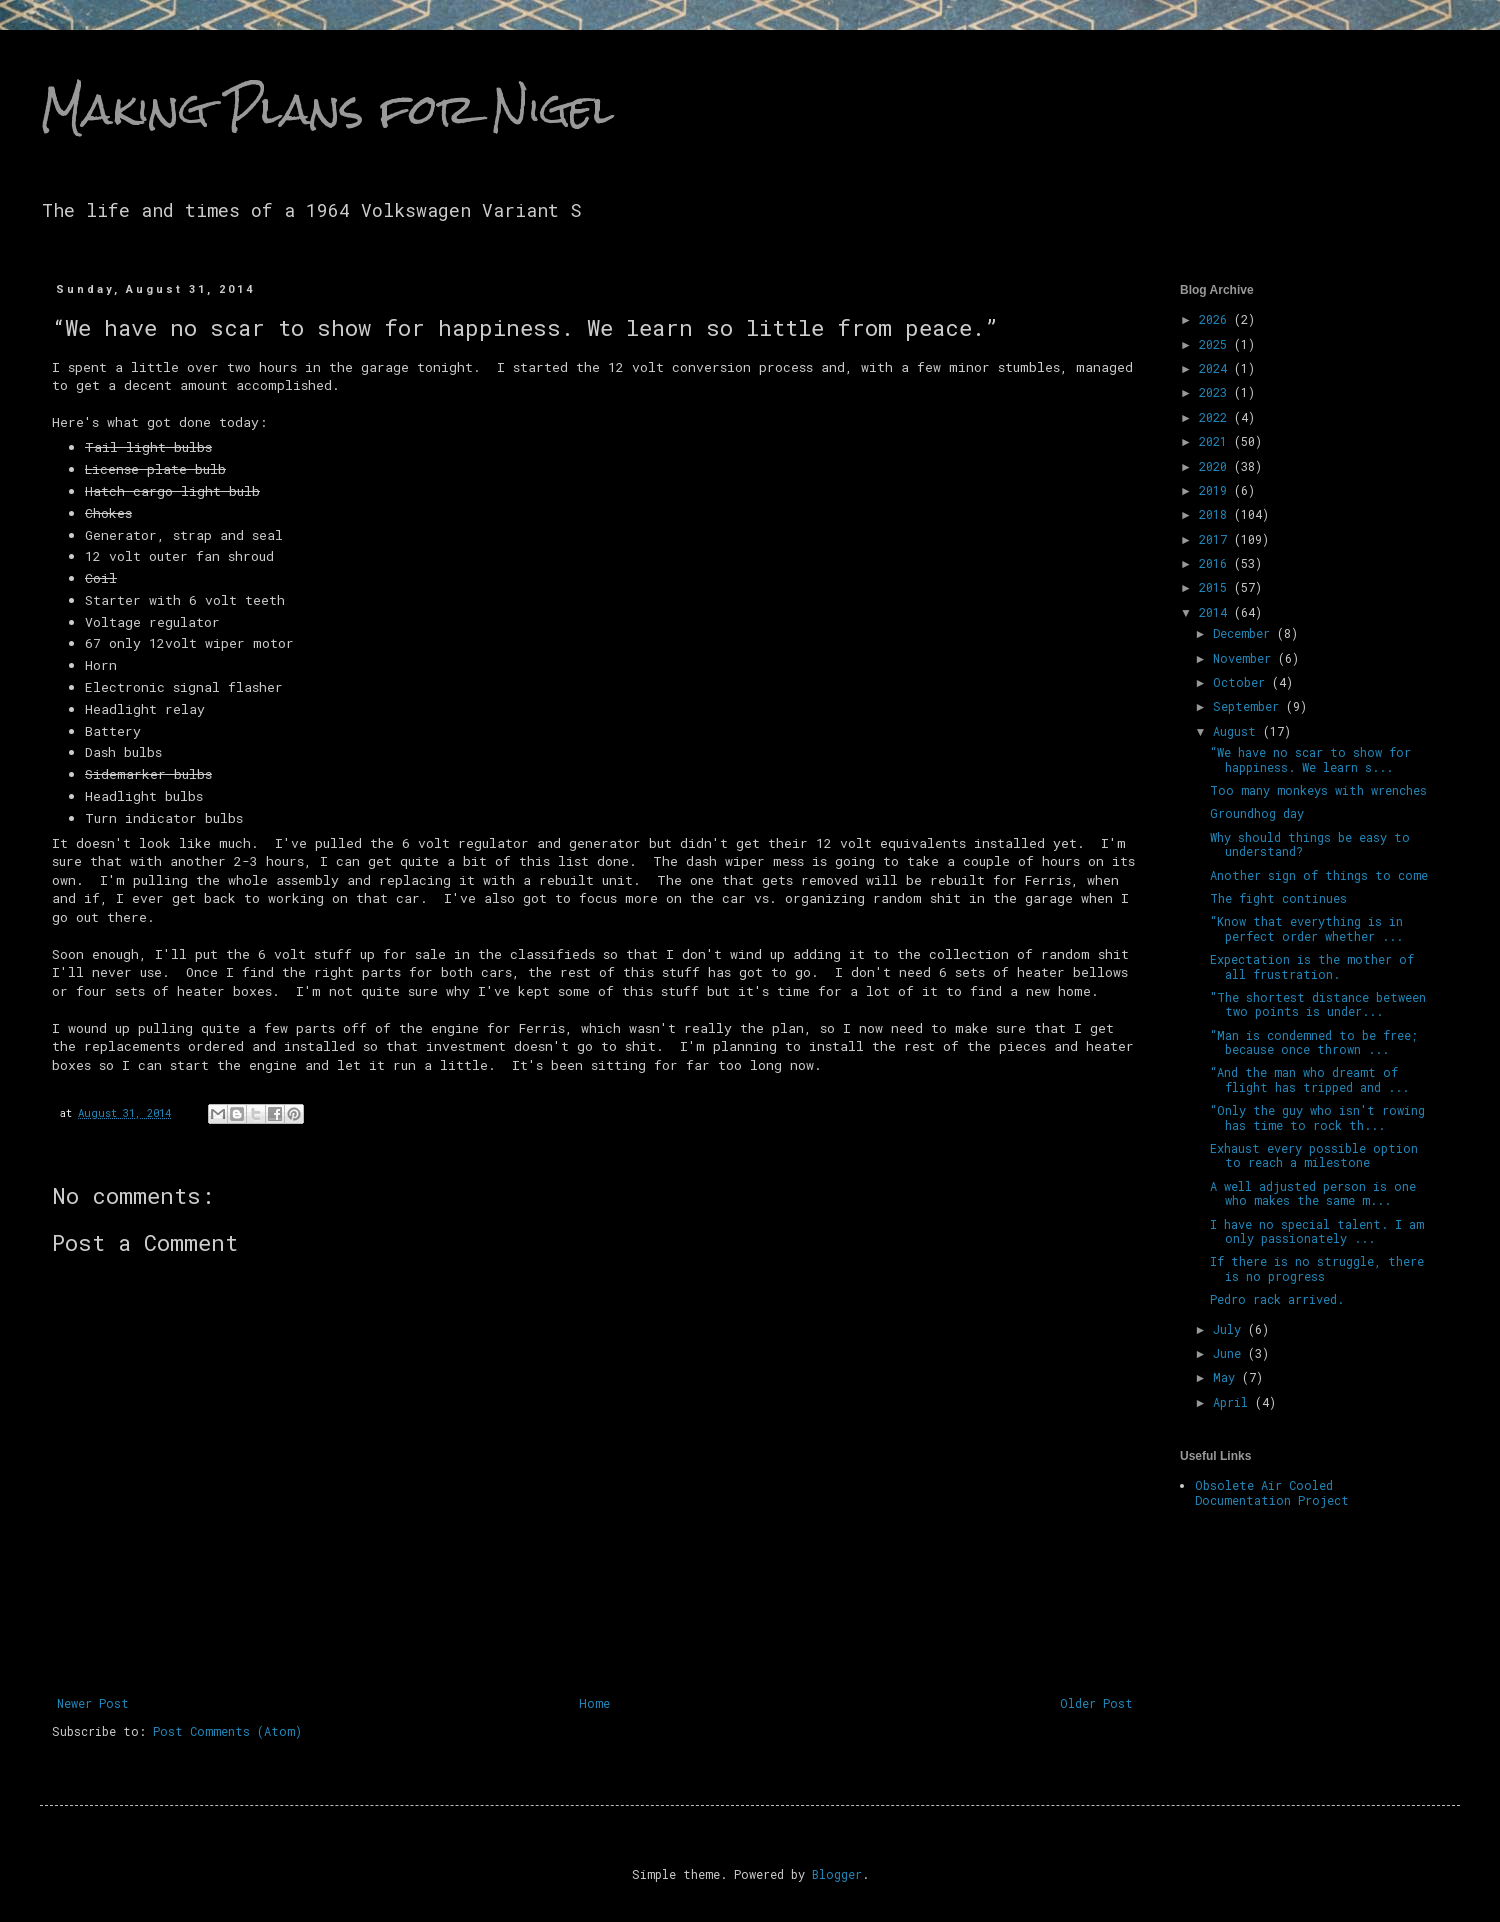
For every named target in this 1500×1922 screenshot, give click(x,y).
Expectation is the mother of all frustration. (1312, 966)
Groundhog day (1257, 813)
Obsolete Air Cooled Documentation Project (1272, 1492)
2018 (1216, 514)
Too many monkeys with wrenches (1318, 790)
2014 (1216, 612)
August (1238, 731)
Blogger (837, 1874)
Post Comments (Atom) (227, 1731)
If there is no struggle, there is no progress (1317, 1268)
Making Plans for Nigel (327, 109)
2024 (1216, 368)
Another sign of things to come (1319, 875)
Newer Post (93, 1703)
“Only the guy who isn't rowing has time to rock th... (1317, 1117)
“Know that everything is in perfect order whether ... (1306, 928)
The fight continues (1278, 898)
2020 (1216, 466)
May (1227, 1377)
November (1245, 658)
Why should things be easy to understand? (1310, 844)
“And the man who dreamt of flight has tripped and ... (1309, 1079)
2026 (1216, 319)
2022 (1216, 417)
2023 (1216, 392)
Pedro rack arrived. (1277, 1299)
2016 (1216, 563)
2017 (1216, 539)
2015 (1216, 587)
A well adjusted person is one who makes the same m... (1313, 1193)
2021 (1216, 441)
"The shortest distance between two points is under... (1318, 1004)
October (1242, 682)
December (1245, 633)
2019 (1216, 490)
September (1249, 706)
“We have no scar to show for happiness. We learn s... (1310, 759)
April (1234, 1402)
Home (594, 1703)
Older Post (1096, 1703)
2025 (1216, 344)
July (1230, 1329)
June (1230, 1353)
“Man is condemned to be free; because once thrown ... (1314, 1042)
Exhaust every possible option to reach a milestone (1314, 1155)
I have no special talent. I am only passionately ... (1317, 1231)
